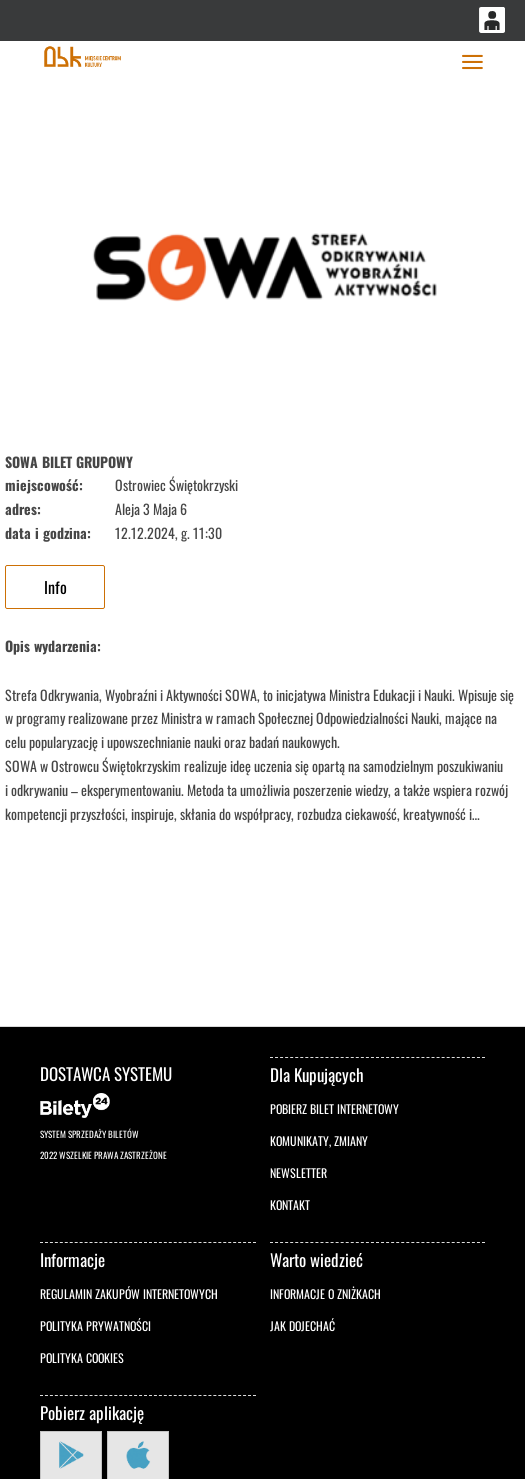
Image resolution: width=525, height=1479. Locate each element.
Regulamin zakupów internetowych (129, 1293)
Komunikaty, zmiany (319, 1140)
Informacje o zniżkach (325, 1293)
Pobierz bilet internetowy (334, 1108)
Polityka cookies (82, 1357)
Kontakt (290, 1204)
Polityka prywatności (95, 1325)
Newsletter (298, 1172)
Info (55, 587)
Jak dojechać (302, 1325)
